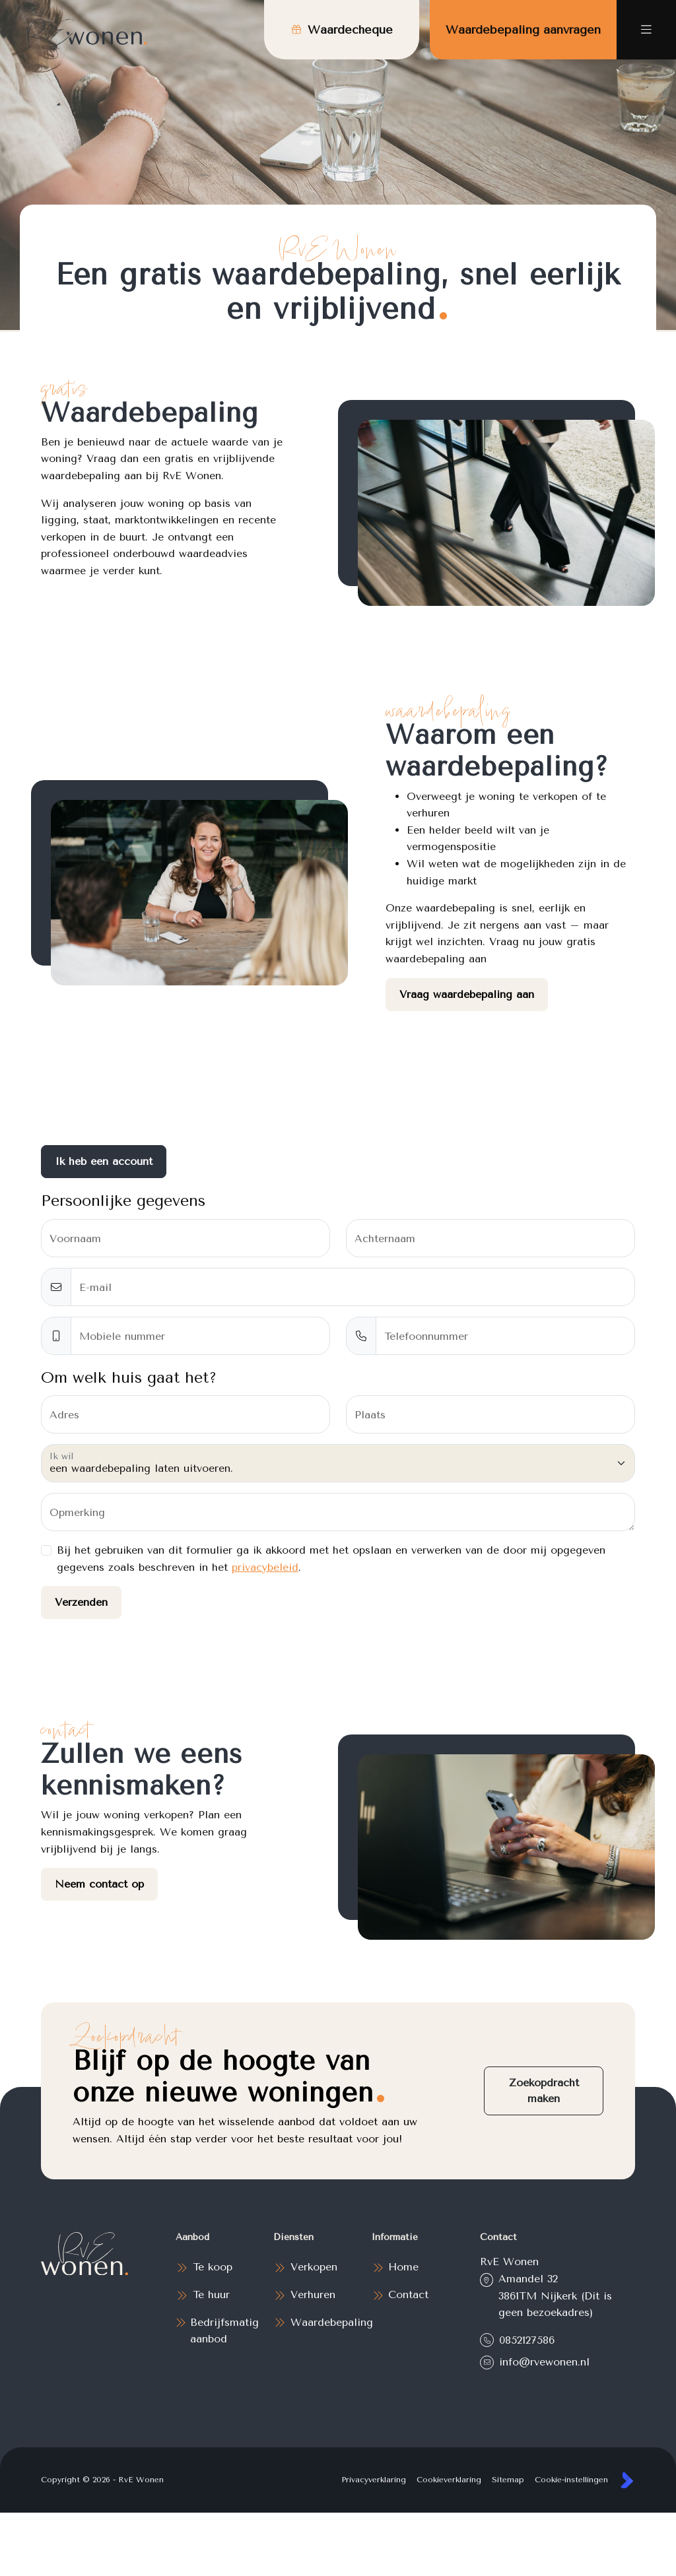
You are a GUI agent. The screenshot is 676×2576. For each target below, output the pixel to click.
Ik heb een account (103, 1161)
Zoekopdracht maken (544, 2090)
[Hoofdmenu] (646, 29)
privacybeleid (265, 1567)
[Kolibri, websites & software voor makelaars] (627, 2480)
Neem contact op (99, 1884)
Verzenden (81, 1602)
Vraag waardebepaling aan (466, 994)
